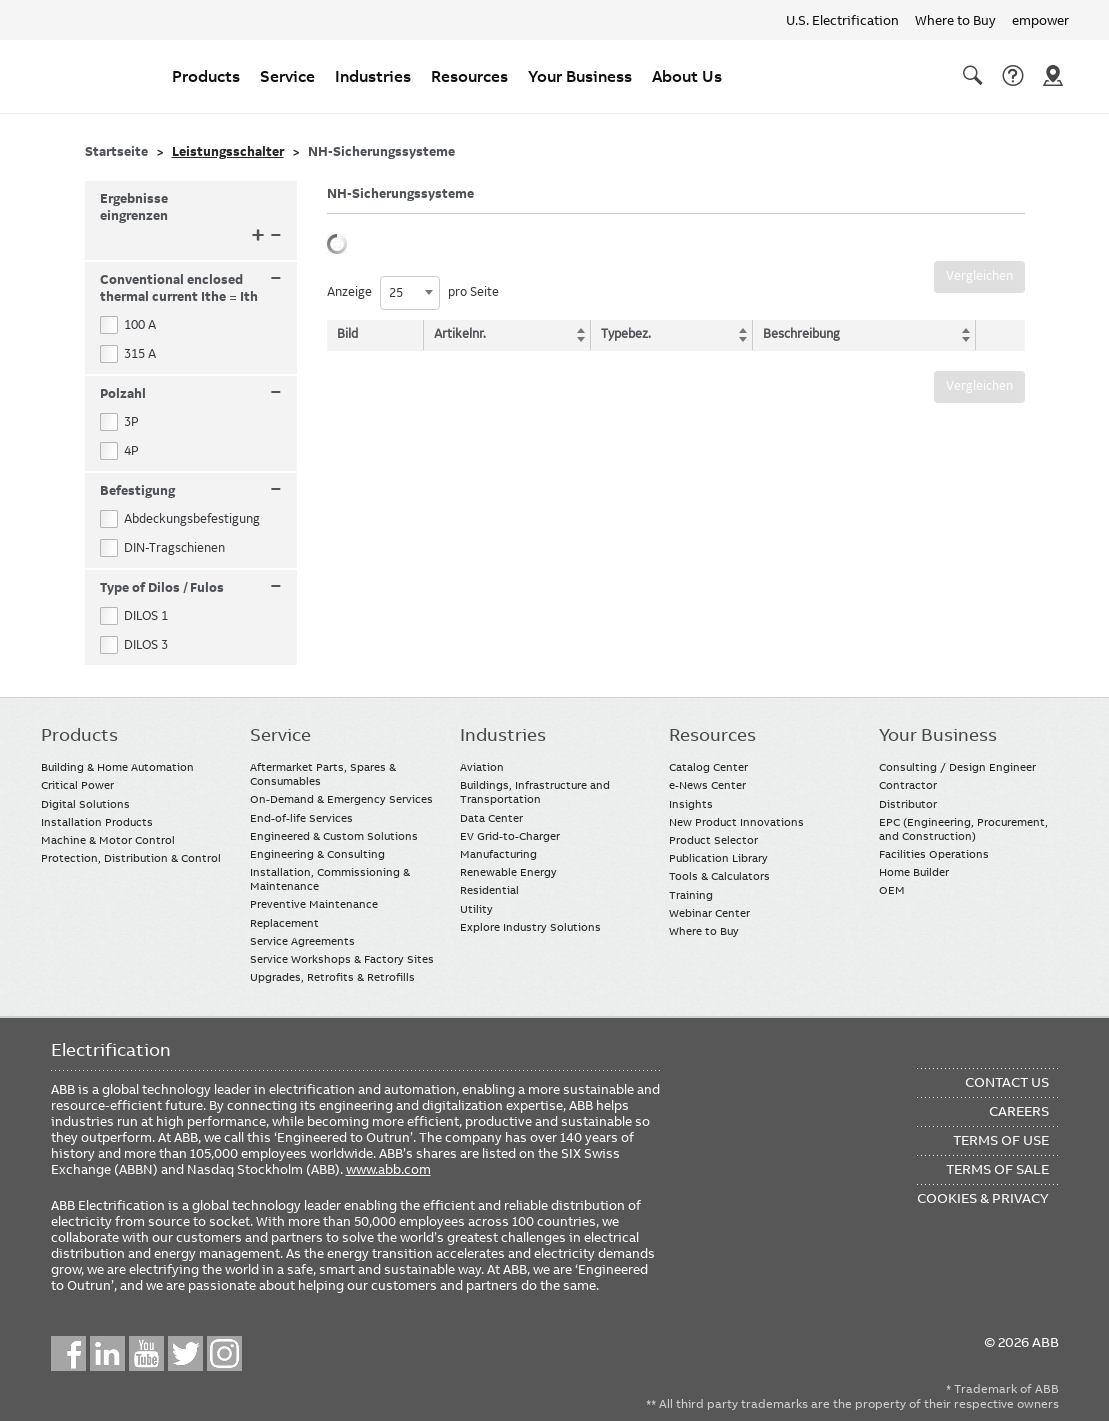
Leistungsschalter (228, 152)
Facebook (68, 1353)
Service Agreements (302, 941)
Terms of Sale (997, 1169)
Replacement (284, 923)
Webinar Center (709, 913)
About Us (687, 76)
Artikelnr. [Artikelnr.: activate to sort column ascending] (465, 334)
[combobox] (410, 293)
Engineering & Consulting (317, 854)
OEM (892, 890)
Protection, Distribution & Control (131, 858)
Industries (373, 76)
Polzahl (191, 394)
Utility (476, 909)
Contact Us (1013, 76)
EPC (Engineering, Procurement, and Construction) (963, 829)
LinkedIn (107, 1353)
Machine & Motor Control (108, 840)
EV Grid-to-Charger (510, 836)
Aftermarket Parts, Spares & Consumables (323, 774)
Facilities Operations (934, 854)
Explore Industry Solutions (530, 927)
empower (1040, 20)
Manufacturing (498, 854)
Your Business (580, 76)
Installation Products (97, 822)
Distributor (908, 804)
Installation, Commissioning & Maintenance (330, 879)
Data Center (491, 818)
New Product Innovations (736, 822)
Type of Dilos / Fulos (191, 588)
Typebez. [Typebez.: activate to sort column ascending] (628, 334)
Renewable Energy (508, 872)
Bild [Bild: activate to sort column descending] (347, 334)
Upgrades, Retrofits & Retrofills (332, 977)
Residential (489, 890)
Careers (1019, 1111)
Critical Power (77, 785)
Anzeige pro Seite (413, 293)
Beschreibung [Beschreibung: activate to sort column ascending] (801, 334)
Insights (691, 804)
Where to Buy (955, 20)
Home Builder (914, 872)
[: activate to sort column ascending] (995, 335)
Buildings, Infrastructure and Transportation (535, 792)
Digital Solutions (85, 804)
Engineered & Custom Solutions (334, 836)
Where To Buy (1053, 76)
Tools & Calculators (719, 876)
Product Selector (713, 840)
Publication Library (718, 858)
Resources (469, 76)
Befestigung (191, 491)
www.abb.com (388, 1169)
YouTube (146, 1353)
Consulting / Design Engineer (957, 767)
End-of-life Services (301, 818)
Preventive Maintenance (314, 904)
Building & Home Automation (117, 767)
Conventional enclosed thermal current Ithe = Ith (191, 288)
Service (287, 76)
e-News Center (707, 785)
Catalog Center (708, 767)
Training (691, 895)
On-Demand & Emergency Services (341, 799)
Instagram (224, 1353)
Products (206, 76)
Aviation (482, 767)
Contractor (908, 785)
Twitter (185, 1353)
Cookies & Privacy (983, 1198)
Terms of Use (1001, 1140)
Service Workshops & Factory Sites (342, 959)
